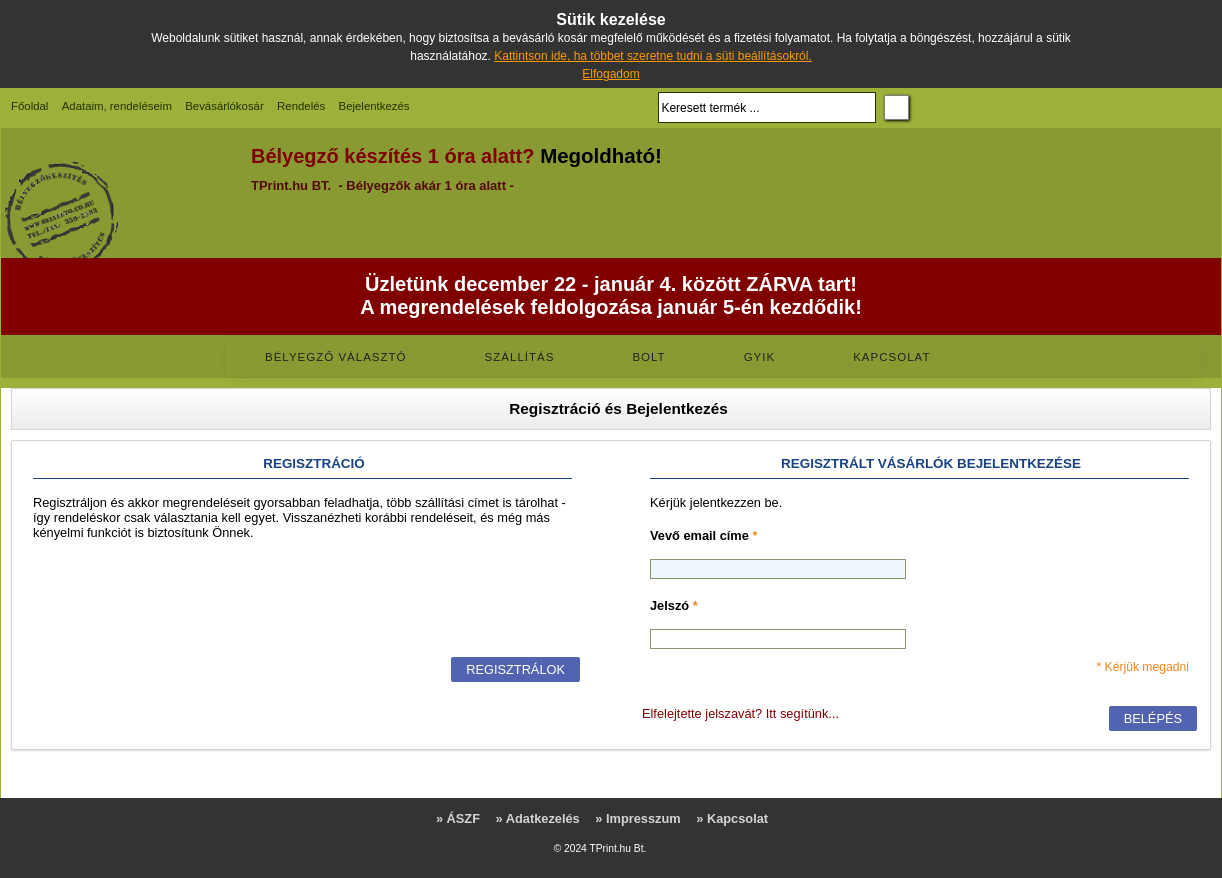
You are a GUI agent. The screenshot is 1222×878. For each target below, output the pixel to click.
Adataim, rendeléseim (117, 106)
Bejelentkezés (374, 106)
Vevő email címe (703, 535)
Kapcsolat (891, 357)
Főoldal (29, 106)
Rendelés (301, 106)
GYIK (760, 357)
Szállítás (520, 357)
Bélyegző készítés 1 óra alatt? (392, 156)
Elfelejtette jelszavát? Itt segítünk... (740, 713)
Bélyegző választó (336, 357)
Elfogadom (610, 74)
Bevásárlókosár (224, 106)
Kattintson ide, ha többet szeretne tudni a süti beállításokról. (653, 56)
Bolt (648, 357)
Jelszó (674, 605)
